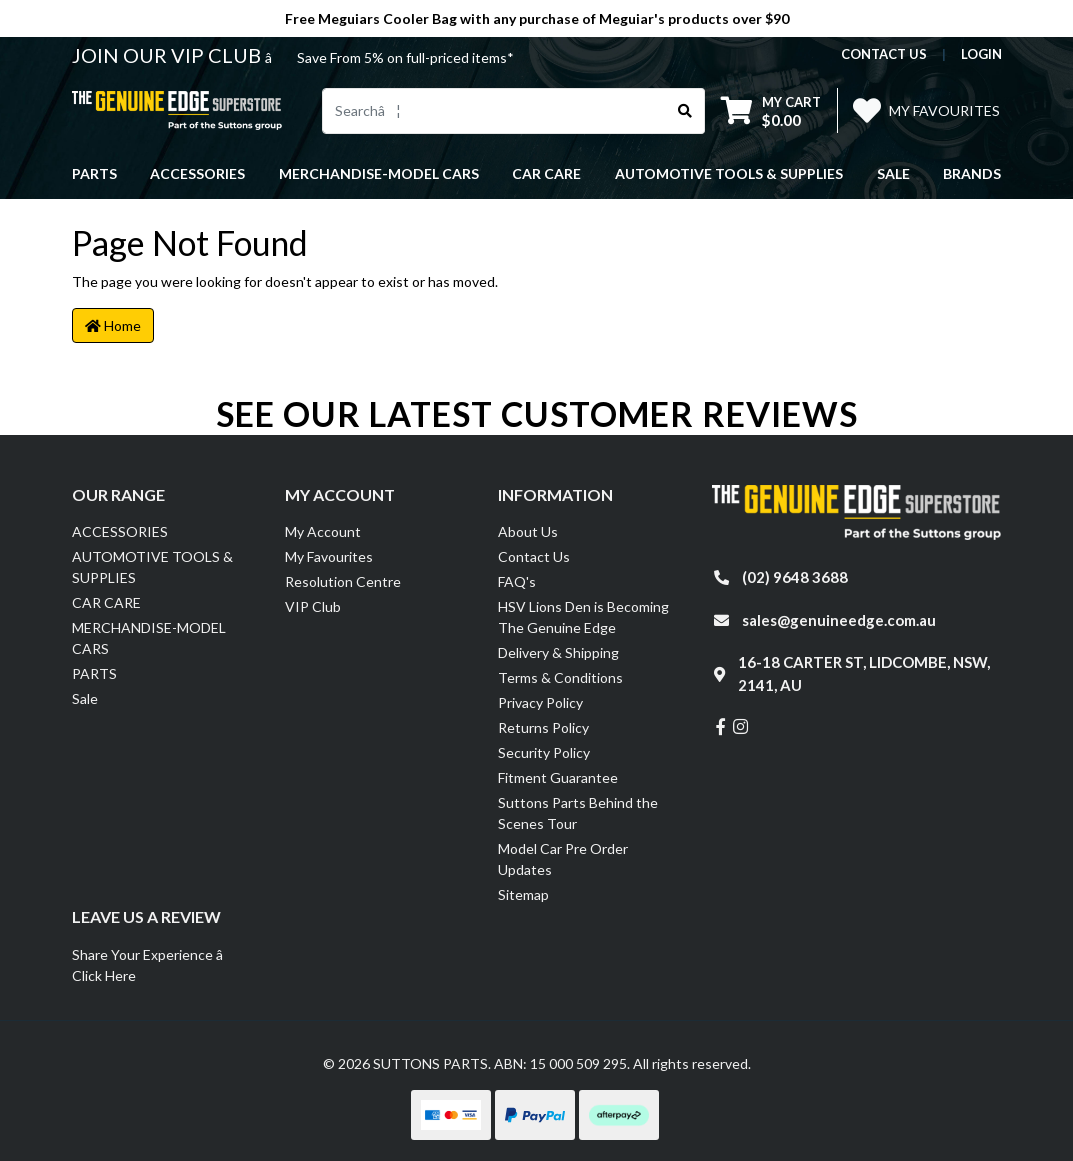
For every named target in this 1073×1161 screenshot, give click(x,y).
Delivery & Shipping (558, 652)
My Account (323, 531)
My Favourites (329, 556)
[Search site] (685, 111)
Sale (893, 173)
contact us (884, 54)
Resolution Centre (343, 581)
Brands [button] (972, 173)
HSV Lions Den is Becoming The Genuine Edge (583, 617)
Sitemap (523, 894)
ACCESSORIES (120, 531)
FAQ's (517, 581)
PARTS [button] (94, 173)
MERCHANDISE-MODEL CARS (149, 638)
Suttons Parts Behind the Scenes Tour (578, 813)
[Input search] (494, 111)
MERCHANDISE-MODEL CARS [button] (379, 173)
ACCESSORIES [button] (197, 173)
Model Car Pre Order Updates (563, 859)
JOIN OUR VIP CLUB (168, 55)
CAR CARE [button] (546, 173)
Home (113, 325)
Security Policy (544, 752)
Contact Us (534, 556)
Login (981, 54)
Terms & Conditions (560, 677)
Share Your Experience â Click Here (158, 965)
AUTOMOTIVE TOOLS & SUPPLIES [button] (729, 173)
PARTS (94, 673)
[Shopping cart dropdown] (771, 110)
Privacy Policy (540, 702)
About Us (528, 531)
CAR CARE (106, 602)
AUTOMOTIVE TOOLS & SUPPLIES (152, 567)
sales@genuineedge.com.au (839, 620)
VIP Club (313, 606)
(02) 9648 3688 (795, 577)
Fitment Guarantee (558, 777)
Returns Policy (543, 727)
